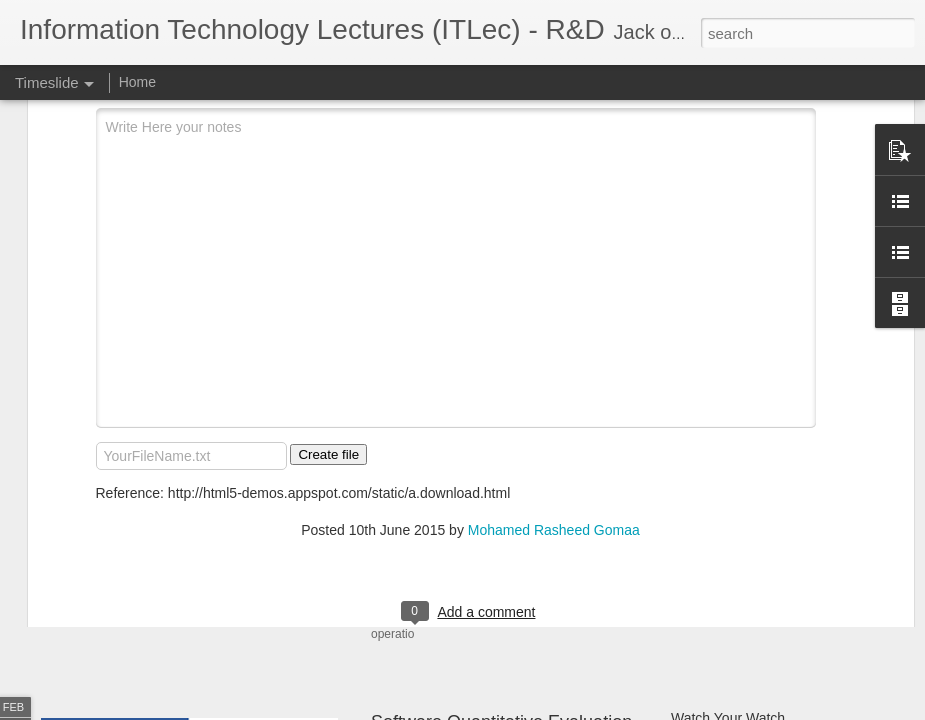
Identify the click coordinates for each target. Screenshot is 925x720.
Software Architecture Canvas (763, 567)
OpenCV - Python (726, 602)
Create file (328, 291)
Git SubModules (721, 532)
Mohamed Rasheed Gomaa (554, 367)
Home (137, 82)
